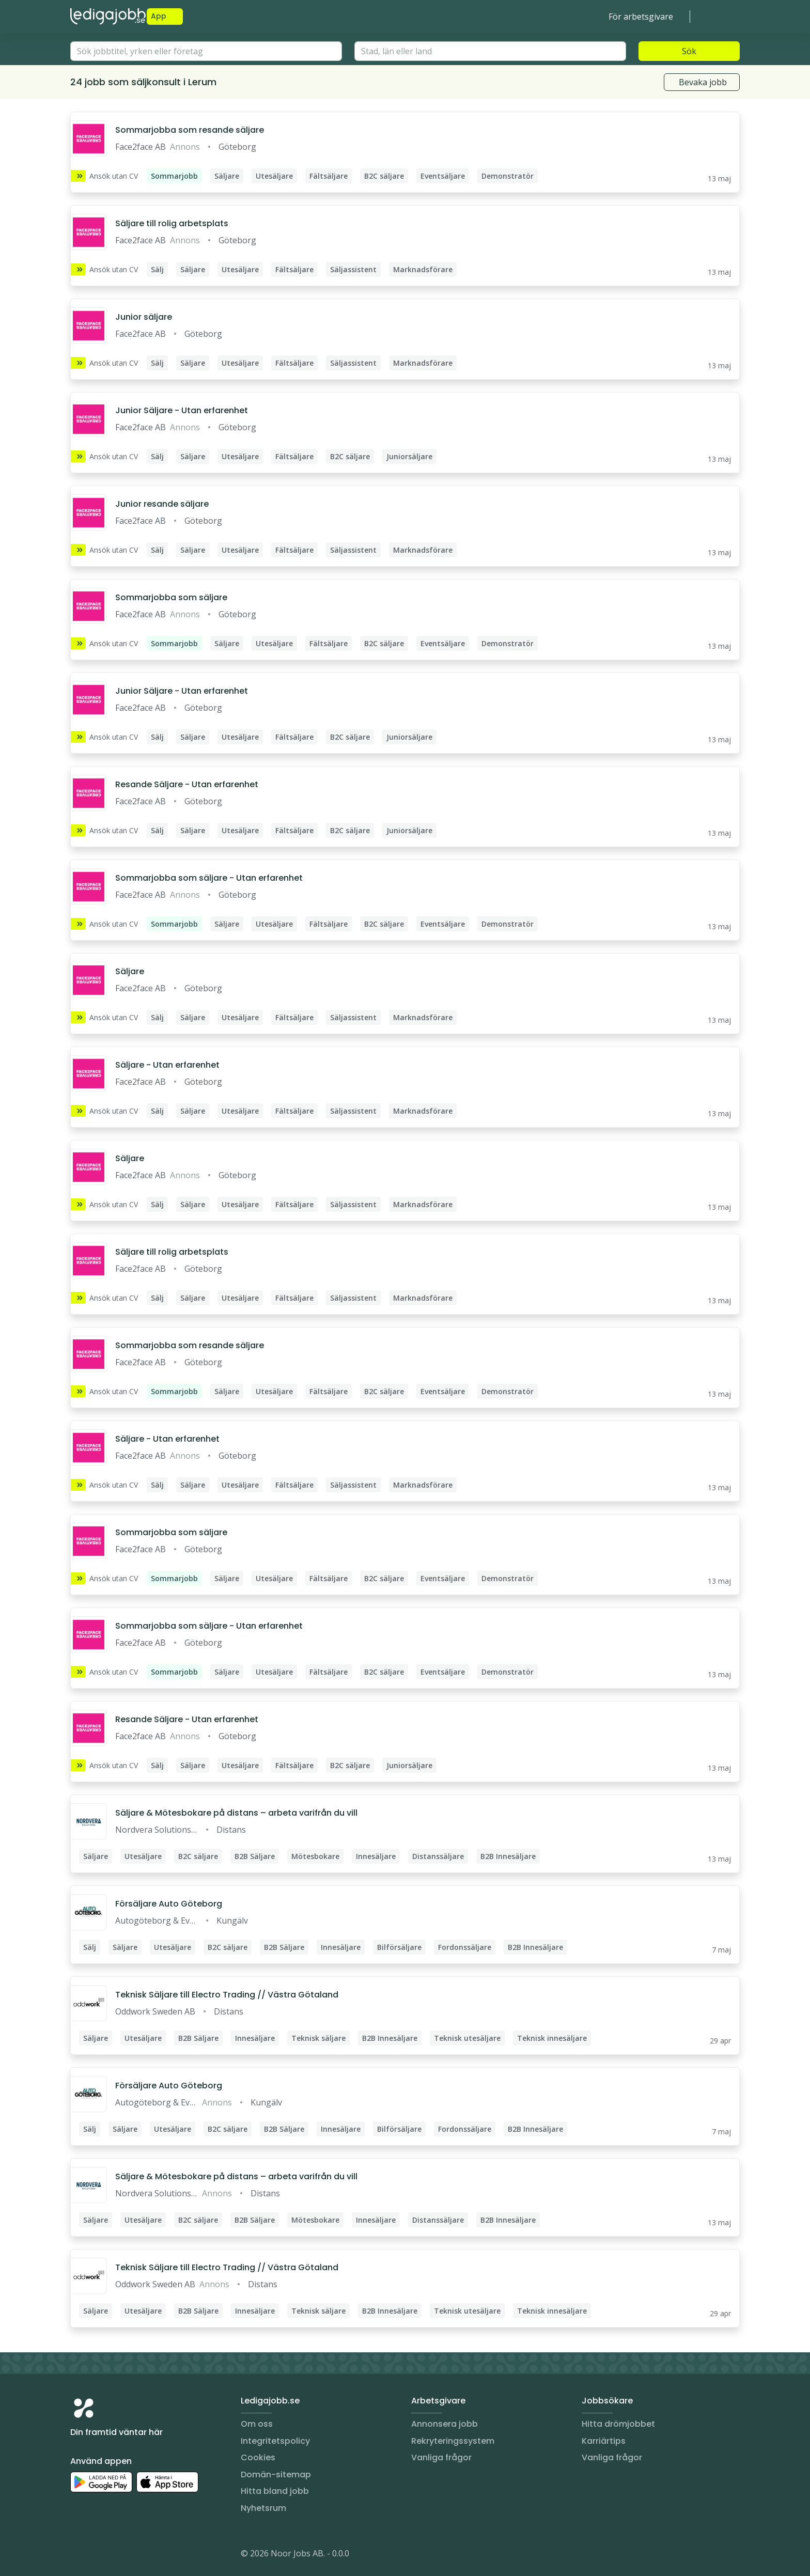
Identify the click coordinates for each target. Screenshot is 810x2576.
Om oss (257, 2424)
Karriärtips (604, 2441)
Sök (689, 51)
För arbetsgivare (641, 16)
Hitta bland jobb (275, 2491)
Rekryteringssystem (452, 2441)
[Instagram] (78, 2555)
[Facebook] (120, 2555)
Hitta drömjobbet (618, 2424)
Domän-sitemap (276, 2474)
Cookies (258, 2457)
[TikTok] (140, 2555)
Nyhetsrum (263, 2508)
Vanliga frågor (441, 2457)
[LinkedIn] (99, 2555)
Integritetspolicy (275, 2441)
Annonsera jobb (444, 2424)
